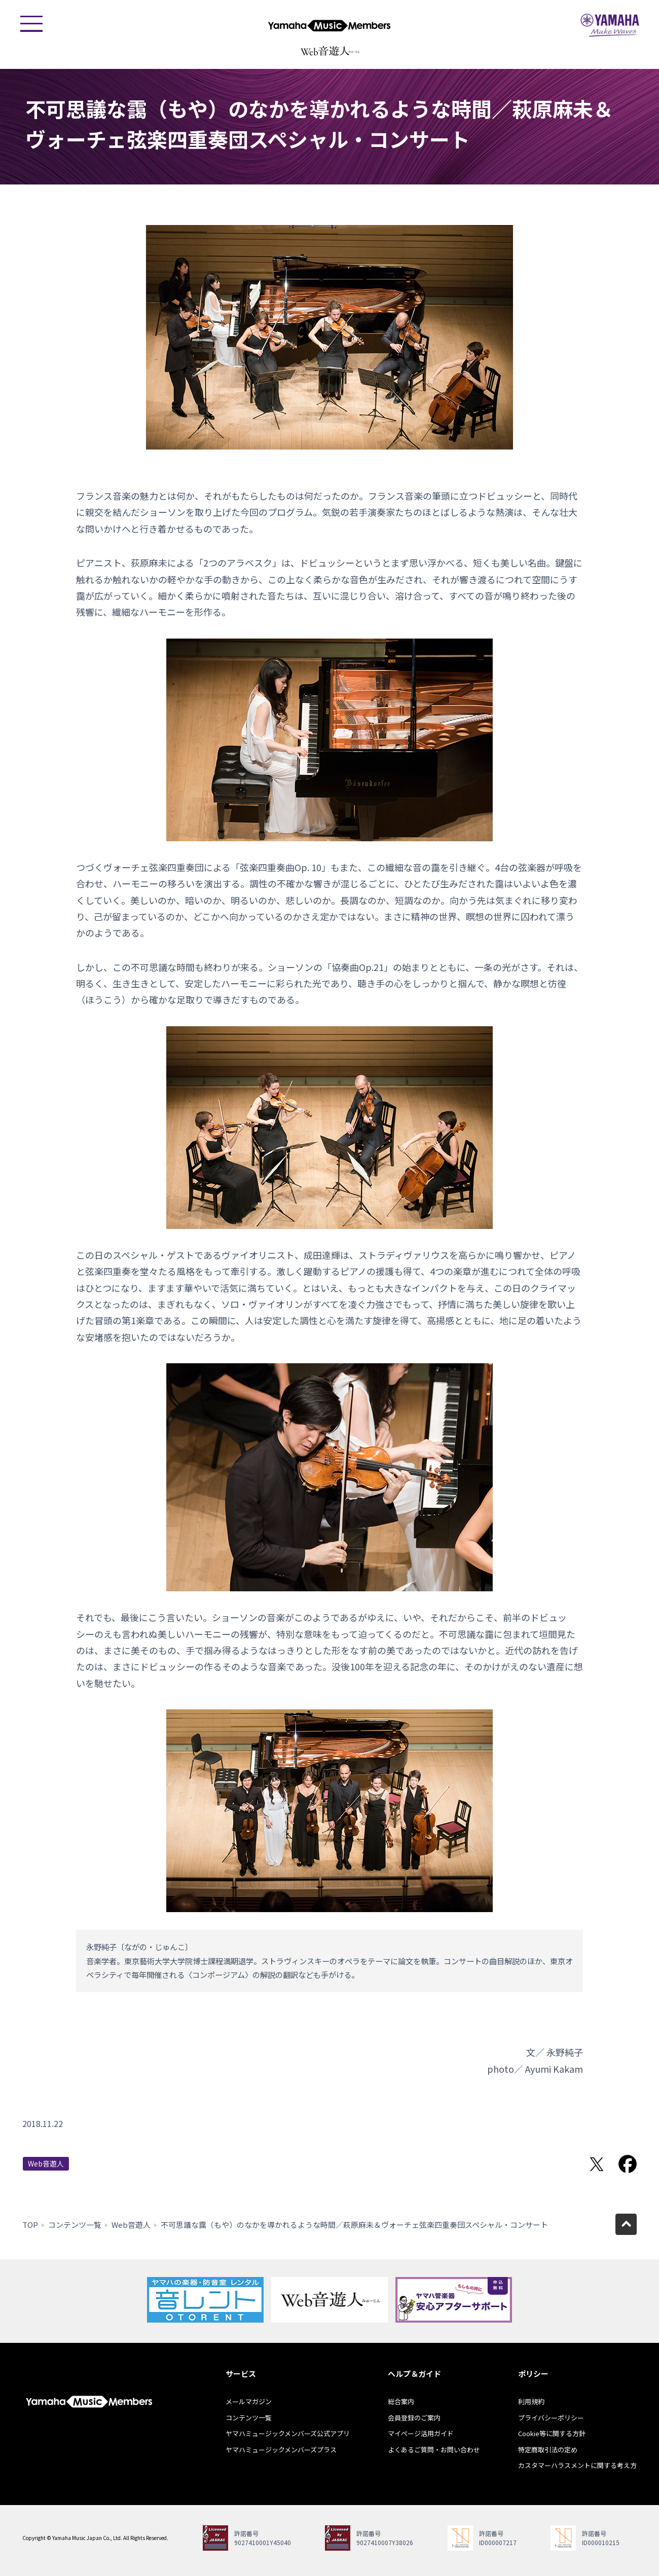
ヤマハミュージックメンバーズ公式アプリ (288, 2433)
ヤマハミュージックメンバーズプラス (281, 2449)
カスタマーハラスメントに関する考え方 (577, 2465)
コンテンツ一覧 (74, 2224)
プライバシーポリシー (551, 2417)
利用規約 (531, 2401)
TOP (30, 2224)
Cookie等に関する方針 (551, 2433)
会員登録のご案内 (414, 2417)
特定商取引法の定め (547, 2449)
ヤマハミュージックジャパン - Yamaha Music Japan (609, 25)
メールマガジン (249, 2401)
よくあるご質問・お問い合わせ (434, 2449)
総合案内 (401, 2401)
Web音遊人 (46, 2163)
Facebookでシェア (627, 2164)
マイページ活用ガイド (421, 2433)
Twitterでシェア (597, 2164)
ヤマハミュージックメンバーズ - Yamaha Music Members (329, 25)
